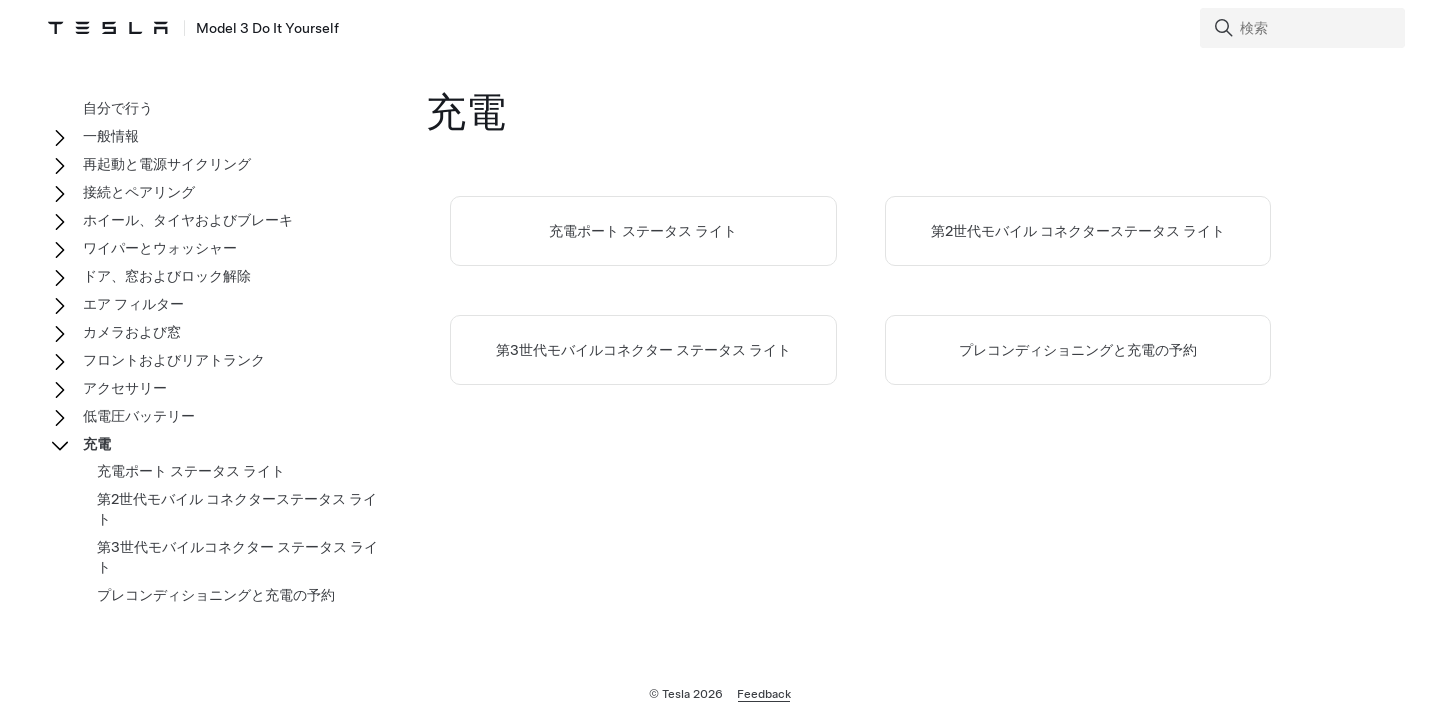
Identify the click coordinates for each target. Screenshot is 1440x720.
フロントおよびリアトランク (174, 360)
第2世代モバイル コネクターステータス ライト (1078, 231)
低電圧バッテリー (139, 416)
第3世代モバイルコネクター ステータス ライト (643, 350)
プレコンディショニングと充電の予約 (1078, 350)
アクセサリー (125, 388)
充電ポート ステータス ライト (643, 231)
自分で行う (118, 108)
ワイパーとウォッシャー (160, 248)
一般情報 (111, 136)
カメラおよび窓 (132, 332)
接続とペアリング (139, 192)
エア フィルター (133, 304)
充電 (97, 444)
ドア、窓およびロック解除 (167, 276)
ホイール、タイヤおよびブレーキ (188, 220)
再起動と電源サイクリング (167, 164)
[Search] (1304, 28)
